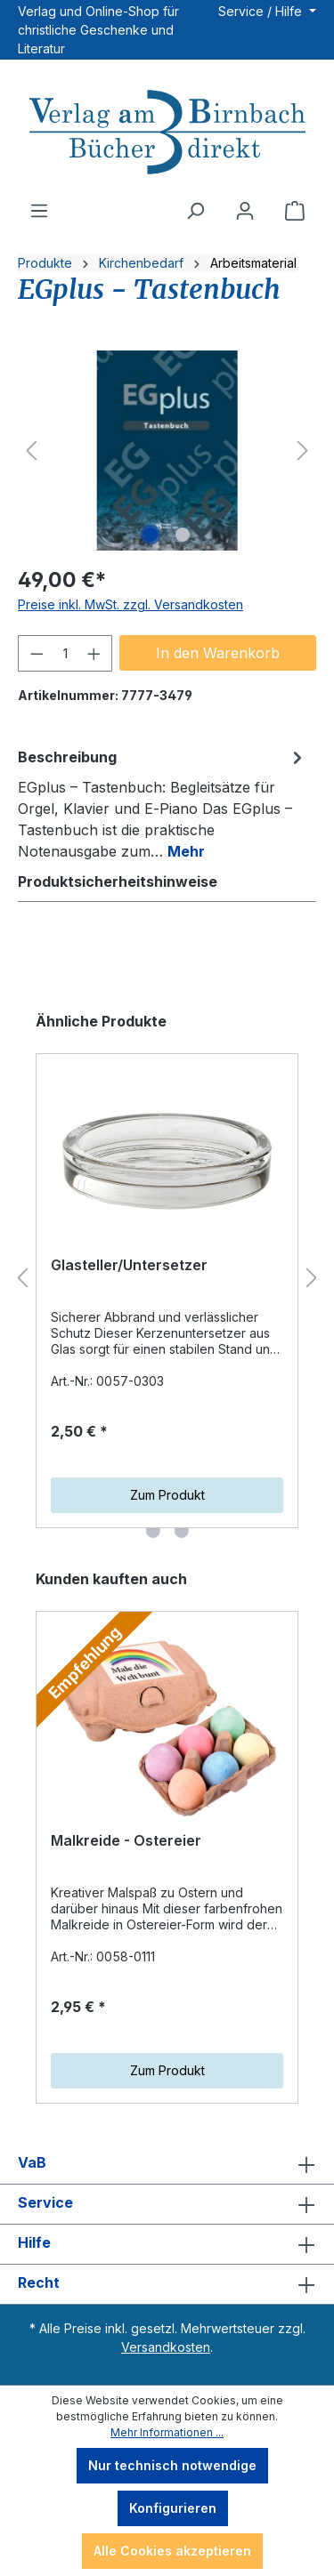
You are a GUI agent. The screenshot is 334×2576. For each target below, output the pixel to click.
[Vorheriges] (31, 450)
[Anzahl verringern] (36, 653)
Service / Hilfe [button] (261, 11)
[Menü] (39, 211)
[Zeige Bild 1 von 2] (150, 534)
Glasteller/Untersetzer (129, 1265)
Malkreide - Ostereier (126, 1840)
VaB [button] (167, 2164)
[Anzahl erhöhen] (94, 653)
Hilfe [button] (167, 2244)
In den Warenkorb (218, 653)
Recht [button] (167, 2284)
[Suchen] (195, 211)
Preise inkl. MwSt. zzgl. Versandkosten (130, 604)
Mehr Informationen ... (167, 2432)
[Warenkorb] (294, 211)
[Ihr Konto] (245, 211)
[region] (167, 450)
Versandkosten (165, 2347)
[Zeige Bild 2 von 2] (182, 534)
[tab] (162, 803)
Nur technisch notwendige (172, 2465)
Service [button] (167, 2204)
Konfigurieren (172, 2508)
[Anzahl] (65, 653)
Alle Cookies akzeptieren (172, 2550)
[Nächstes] (302, 450)
